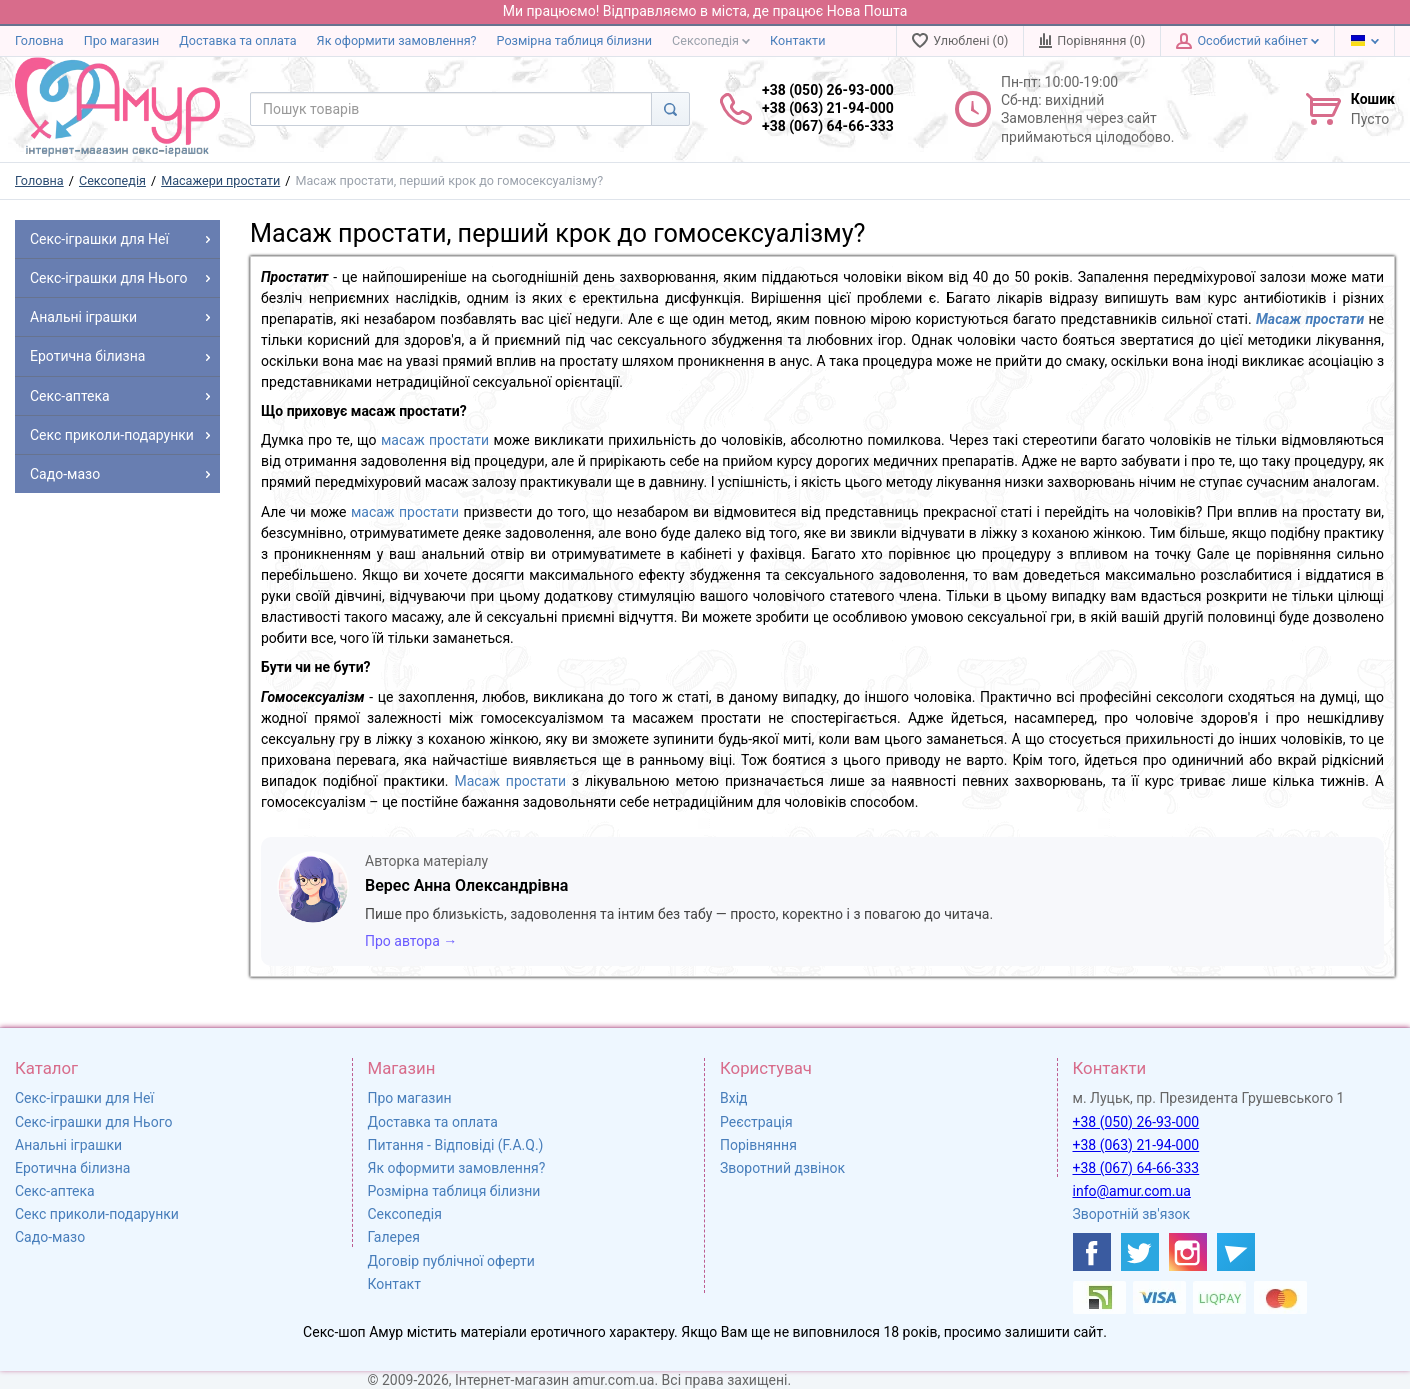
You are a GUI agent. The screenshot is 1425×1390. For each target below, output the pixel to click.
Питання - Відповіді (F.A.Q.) (456, 1145)
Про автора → (411, 941)
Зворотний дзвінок (782, 1168)
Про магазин (122, 40)
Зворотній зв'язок (1132, 1214)
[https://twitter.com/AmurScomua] (1140, 1252)
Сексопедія (711, 40)
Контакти (797, 40)
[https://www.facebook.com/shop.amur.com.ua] (1092, 1252)
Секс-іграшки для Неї (84, 1098)
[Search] (670, 109)
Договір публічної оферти (451, 1261)
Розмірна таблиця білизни (575, 40)
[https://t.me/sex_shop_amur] (1236, 1252)
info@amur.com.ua (1132, 1191)
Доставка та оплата (237, 40)
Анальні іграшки (68, 1145)
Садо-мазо (50, 1237)
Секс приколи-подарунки (97, 1214)
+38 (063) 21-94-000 (1136, 1145)
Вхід (734, 1098)
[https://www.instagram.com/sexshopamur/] (1188, 1252)
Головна (39, 40)
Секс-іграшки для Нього (93, 1122)
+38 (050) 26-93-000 (1136, 1122)
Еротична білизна (72, 1168)
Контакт (394, 1284)
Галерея (394, 1237)
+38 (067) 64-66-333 (1136, 1168)
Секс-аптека (55, 1191)
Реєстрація (756, 1122)
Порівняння (758, 1145)
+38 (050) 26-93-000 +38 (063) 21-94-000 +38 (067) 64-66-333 (828, 108)
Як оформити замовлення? (397, 40)
